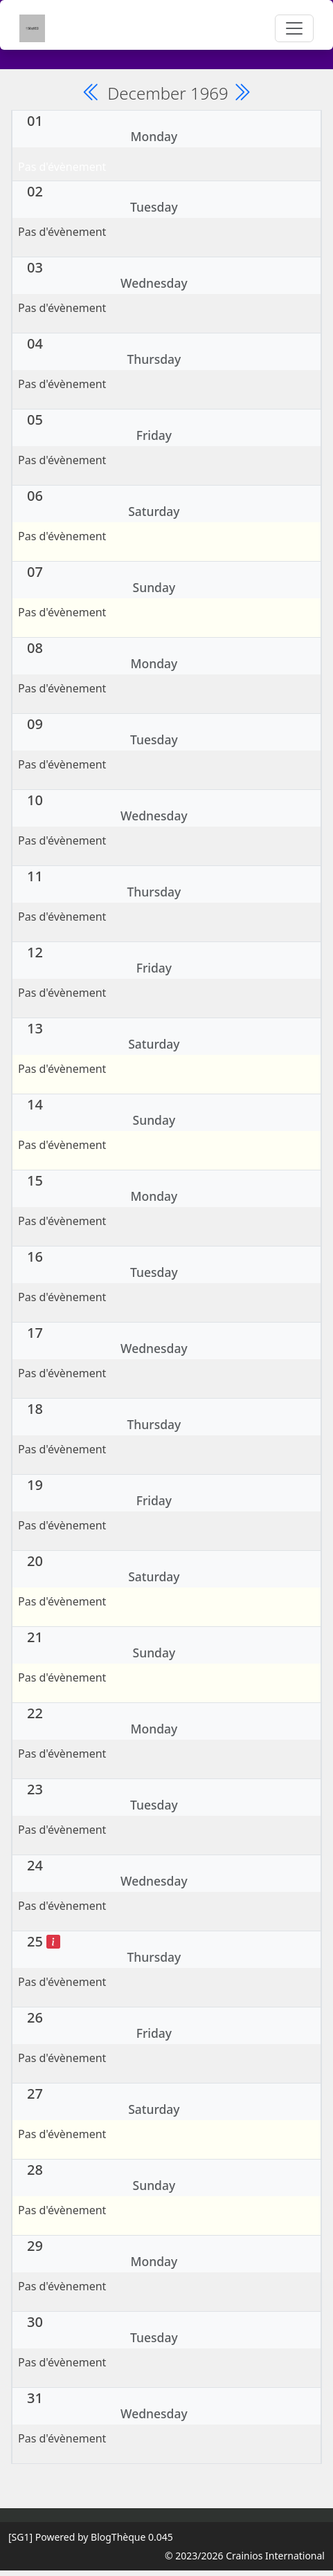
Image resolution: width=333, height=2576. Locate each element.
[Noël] (53, 1941)
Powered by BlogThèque (90, 2536)
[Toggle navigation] (294, 28)
